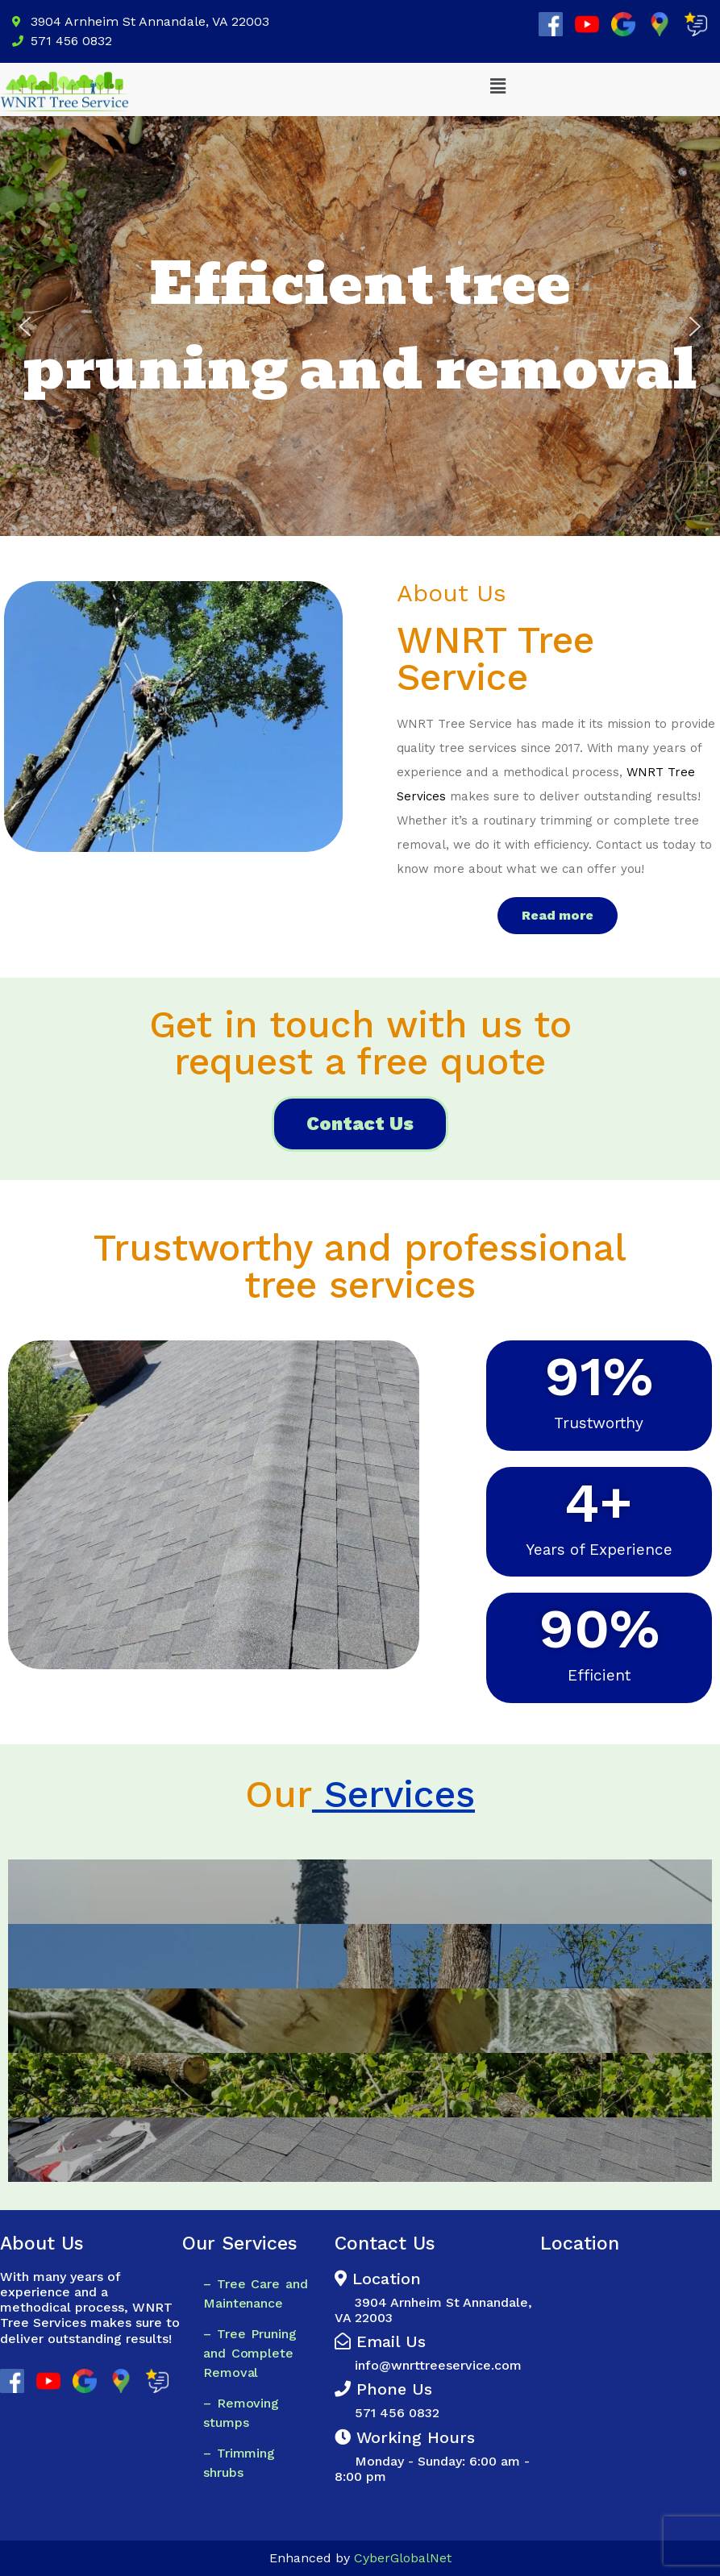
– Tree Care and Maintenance (255, 2293)
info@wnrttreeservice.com (438, 2365)
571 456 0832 (387, 2412)
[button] (497, 86)
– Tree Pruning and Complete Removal (250, 2353)
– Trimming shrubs (239, 2462)
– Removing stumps (241, 2412)
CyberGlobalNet (403, 2558)
